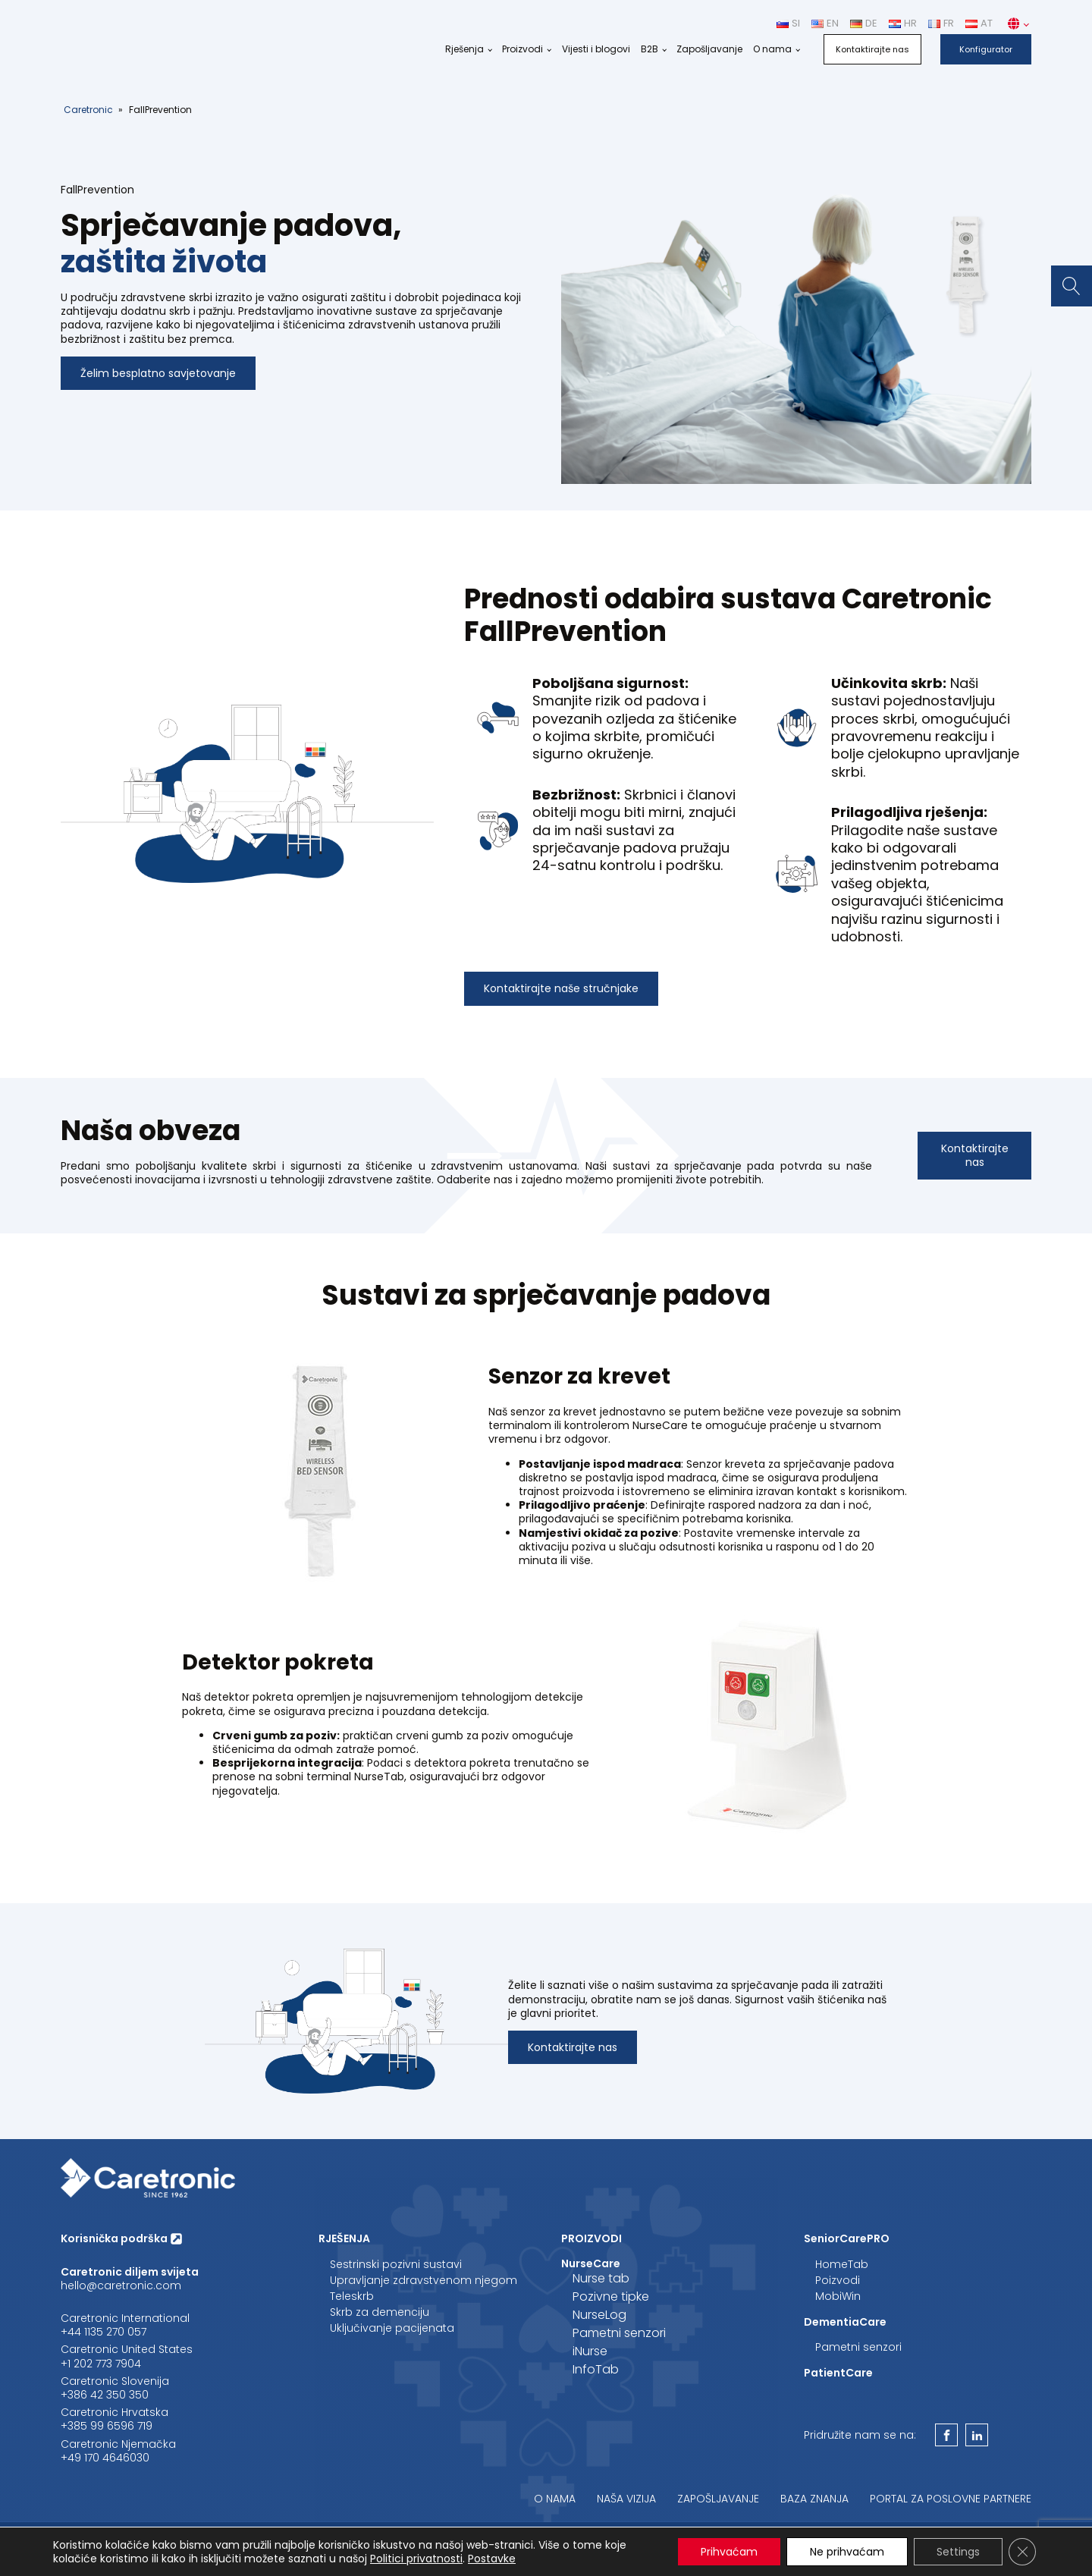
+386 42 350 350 (105, 2394)
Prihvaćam (729, 2551)
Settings (958, 2551)
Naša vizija (626, 2498)
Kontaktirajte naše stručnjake (561, 988)
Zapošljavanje (709, 48)
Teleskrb (352, 2296)
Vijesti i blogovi (596, 48)
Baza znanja (814, 2498)
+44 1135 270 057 (103, 2331)
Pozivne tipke (611, 2296)
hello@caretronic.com (121, 2285)
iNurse (590, 2351)
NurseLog (599, 2314)
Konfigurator (985, 49)
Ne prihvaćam (847, 2551)
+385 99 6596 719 (106, 2425)
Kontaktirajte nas (872, 49)
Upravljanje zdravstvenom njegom (423, 2280)
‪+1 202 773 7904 (101, 2363)
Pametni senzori (619, 2333)
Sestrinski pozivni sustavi (396, 2264)
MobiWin (838, 2296)
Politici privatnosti (416, 2558)
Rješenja (464, 48)
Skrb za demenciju (379, 2312)
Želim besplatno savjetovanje (158, 373)
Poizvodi (837, 2280)
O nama (772, 48)
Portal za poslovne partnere (950, 2498)
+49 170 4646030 (105, 2457)
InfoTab (596, 2369)
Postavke (492, 2558)
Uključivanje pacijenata (392, 2328)
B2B (649, 48)
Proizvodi (522, 48)
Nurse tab (601, 2278)
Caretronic (88, 109)
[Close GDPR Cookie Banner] (1022, 2551)
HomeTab (841, 2264)
